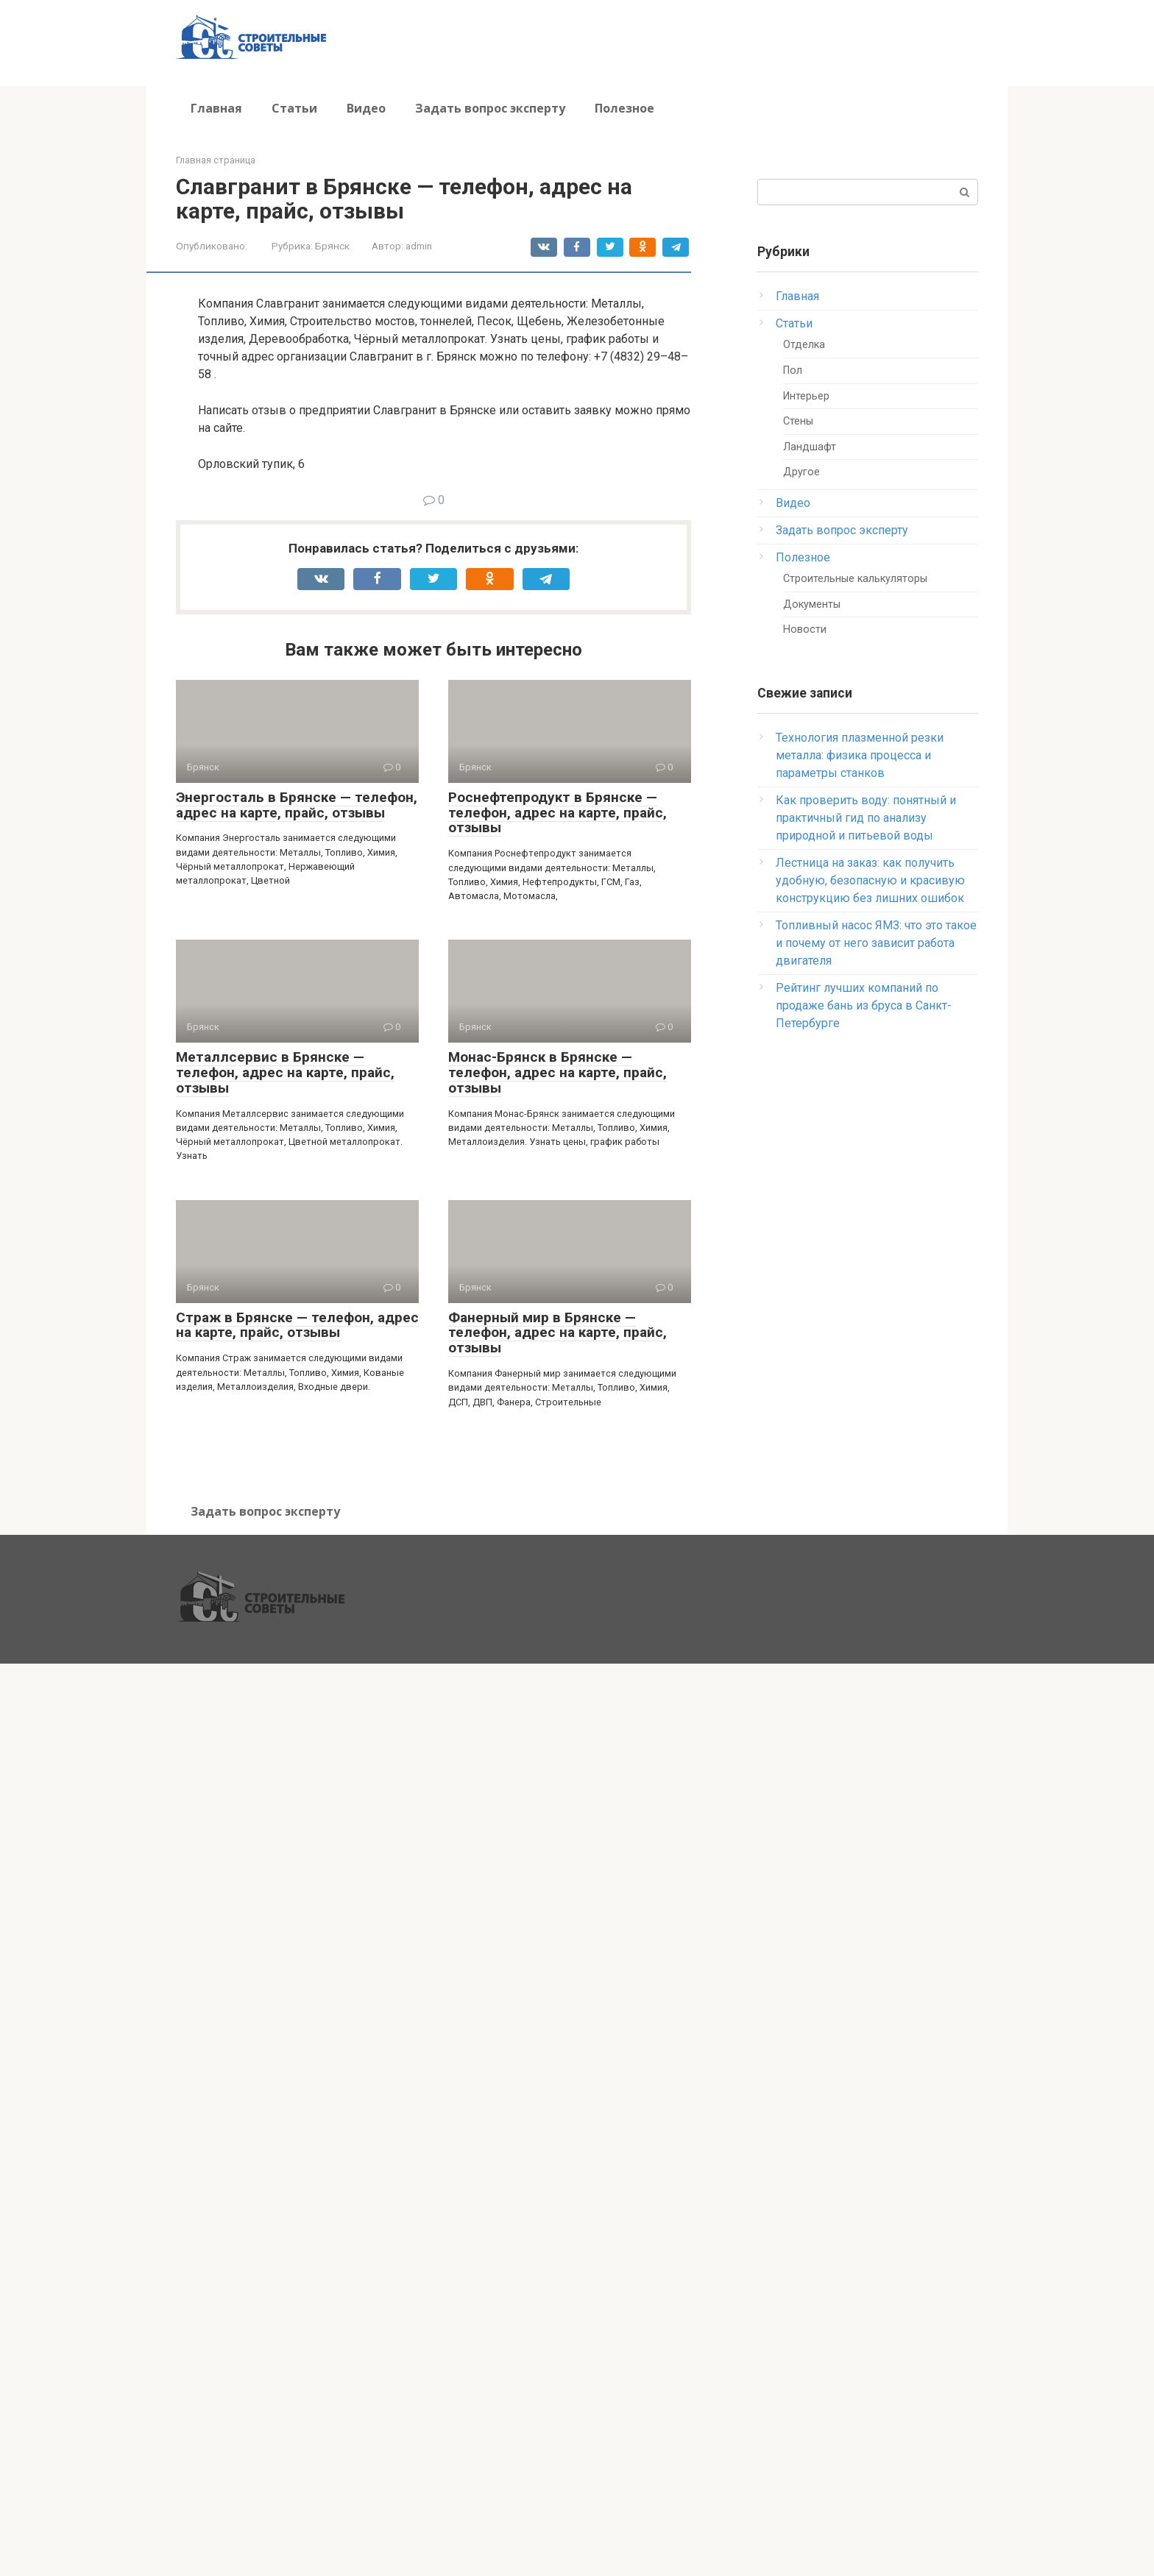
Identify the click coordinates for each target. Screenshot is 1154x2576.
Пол (792, 370)
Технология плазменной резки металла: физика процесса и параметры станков (860, 755)
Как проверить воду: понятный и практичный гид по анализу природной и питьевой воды (866, 817)
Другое (801, 472)
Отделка (804, 344)
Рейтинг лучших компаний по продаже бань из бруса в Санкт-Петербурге (864, 1005)
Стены (798, 421)
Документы (811, 604)
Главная (216, 108)
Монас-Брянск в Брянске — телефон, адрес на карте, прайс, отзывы (557, 1072)
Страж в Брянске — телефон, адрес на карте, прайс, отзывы (297, 1325)
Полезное (624, 108)
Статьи (294, 108)
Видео (366, 108)
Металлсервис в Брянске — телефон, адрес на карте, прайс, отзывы (285, 1072)
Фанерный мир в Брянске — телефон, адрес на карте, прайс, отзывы (557, 1333)
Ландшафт (809, 447)
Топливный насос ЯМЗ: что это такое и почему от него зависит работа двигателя (876, 943)
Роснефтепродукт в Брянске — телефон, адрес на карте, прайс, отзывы (557, 813)
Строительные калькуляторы (855, 578)
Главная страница (215, 160)
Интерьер (806, 396)
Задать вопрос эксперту (490, 108)
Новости (804, 629)
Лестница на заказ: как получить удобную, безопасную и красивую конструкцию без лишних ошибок (870, 880)
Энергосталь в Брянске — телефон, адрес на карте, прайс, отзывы (296, 805)
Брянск (332, 246)
